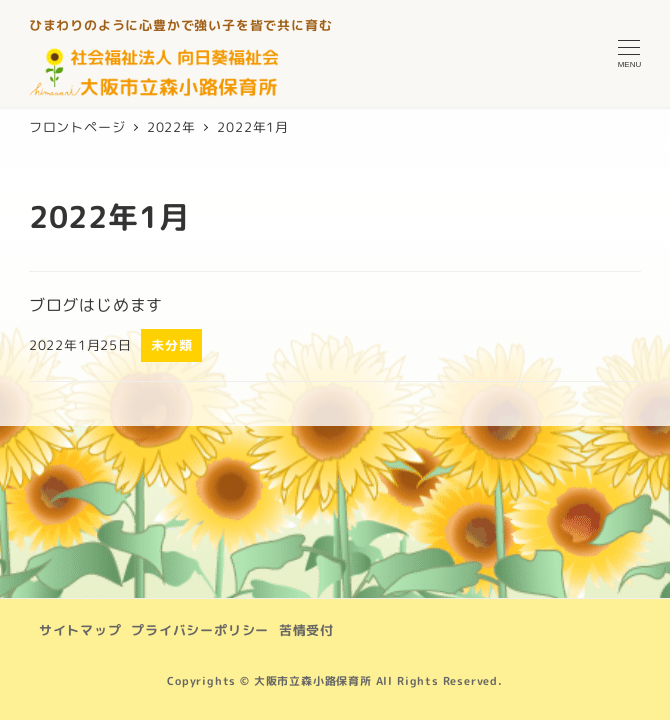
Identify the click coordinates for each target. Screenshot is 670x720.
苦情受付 (306, 630)
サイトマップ (80, 630)
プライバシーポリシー (200, 630)
